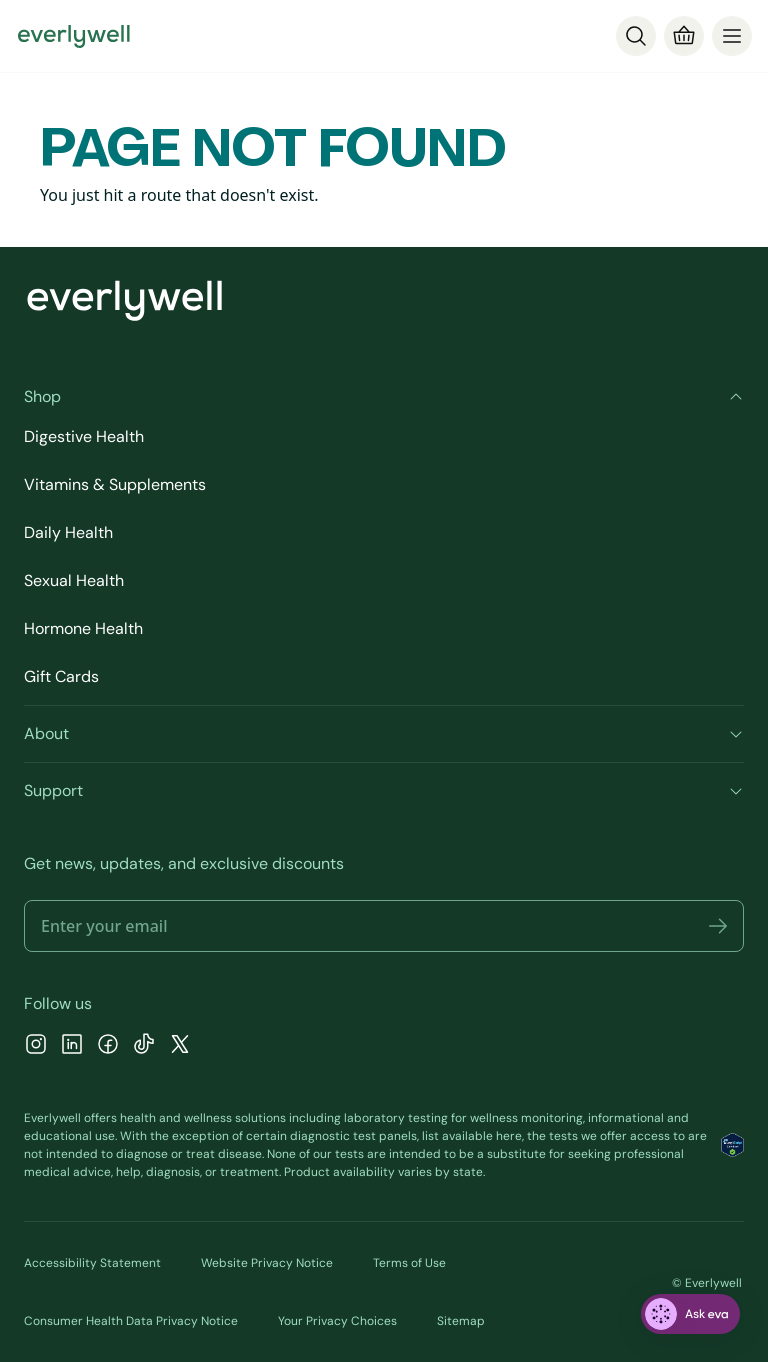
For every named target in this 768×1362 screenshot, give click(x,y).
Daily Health (68, 532)
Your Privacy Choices (337, 1321)
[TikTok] (144, 1046)
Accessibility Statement (92, 1263)
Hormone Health (83, 628)
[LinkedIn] (72, 1046)
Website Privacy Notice (267, 1263)
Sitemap (461, 1321)
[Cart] (684, 36)
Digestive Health (84, 436)
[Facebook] (108, 1046)
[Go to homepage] (74, 36)
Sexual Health (74, 580)
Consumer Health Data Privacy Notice (131, 1321)
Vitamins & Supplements (115, 484)
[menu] (732, 36)
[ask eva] (690, 1314)
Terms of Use (409, 1263)
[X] (180, 1046)
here (509, 1136)
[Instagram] (36, 1046)
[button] (718, 926)
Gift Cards (61, 676)
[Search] (636, 36)
